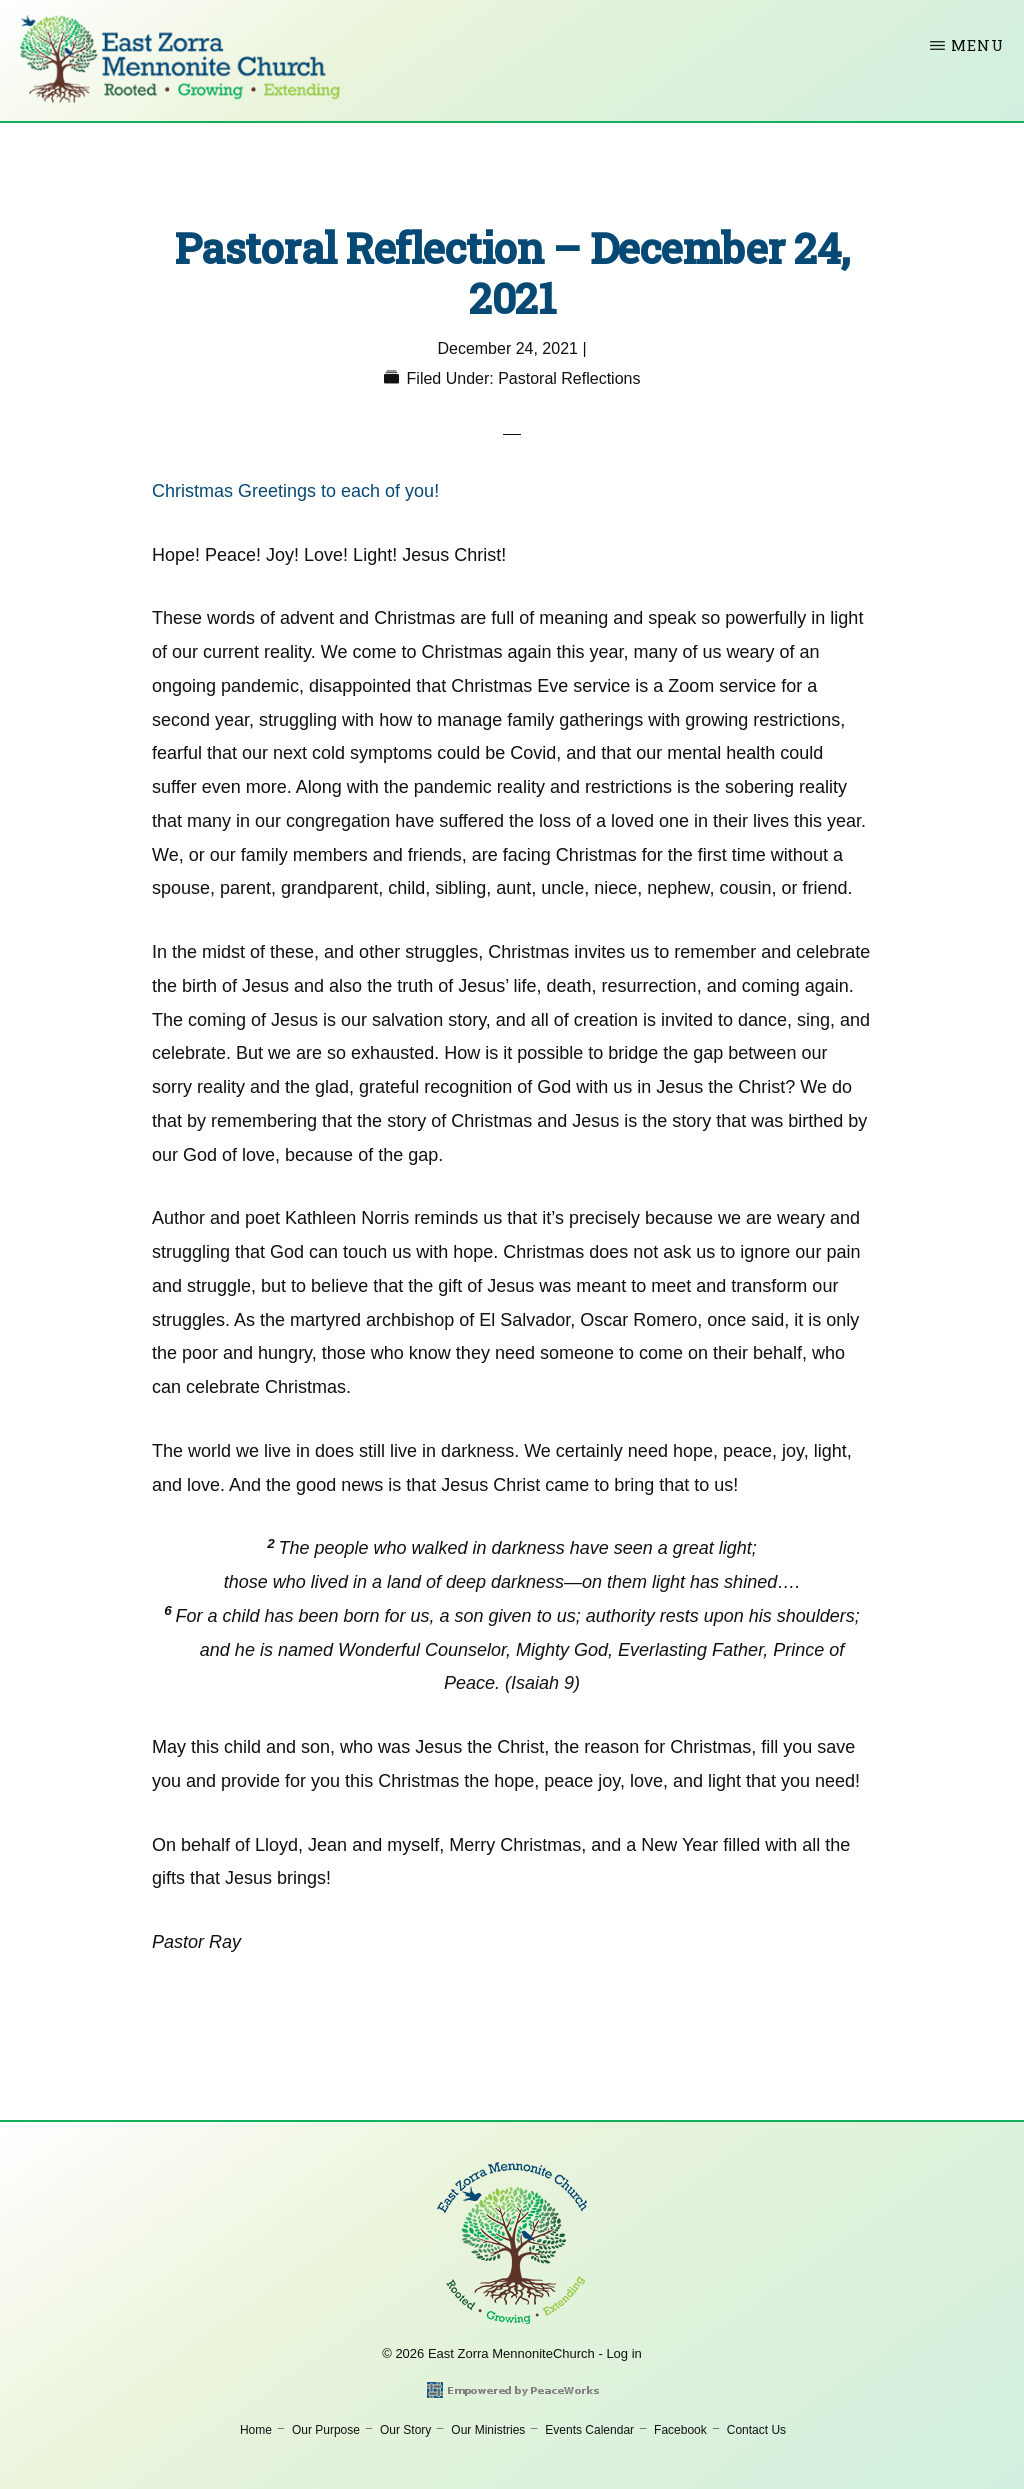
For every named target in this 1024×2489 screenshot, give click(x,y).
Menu (977, 45)
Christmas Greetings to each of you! (295, 491)
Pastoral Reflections (569, 378)
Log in (623, 2353)
